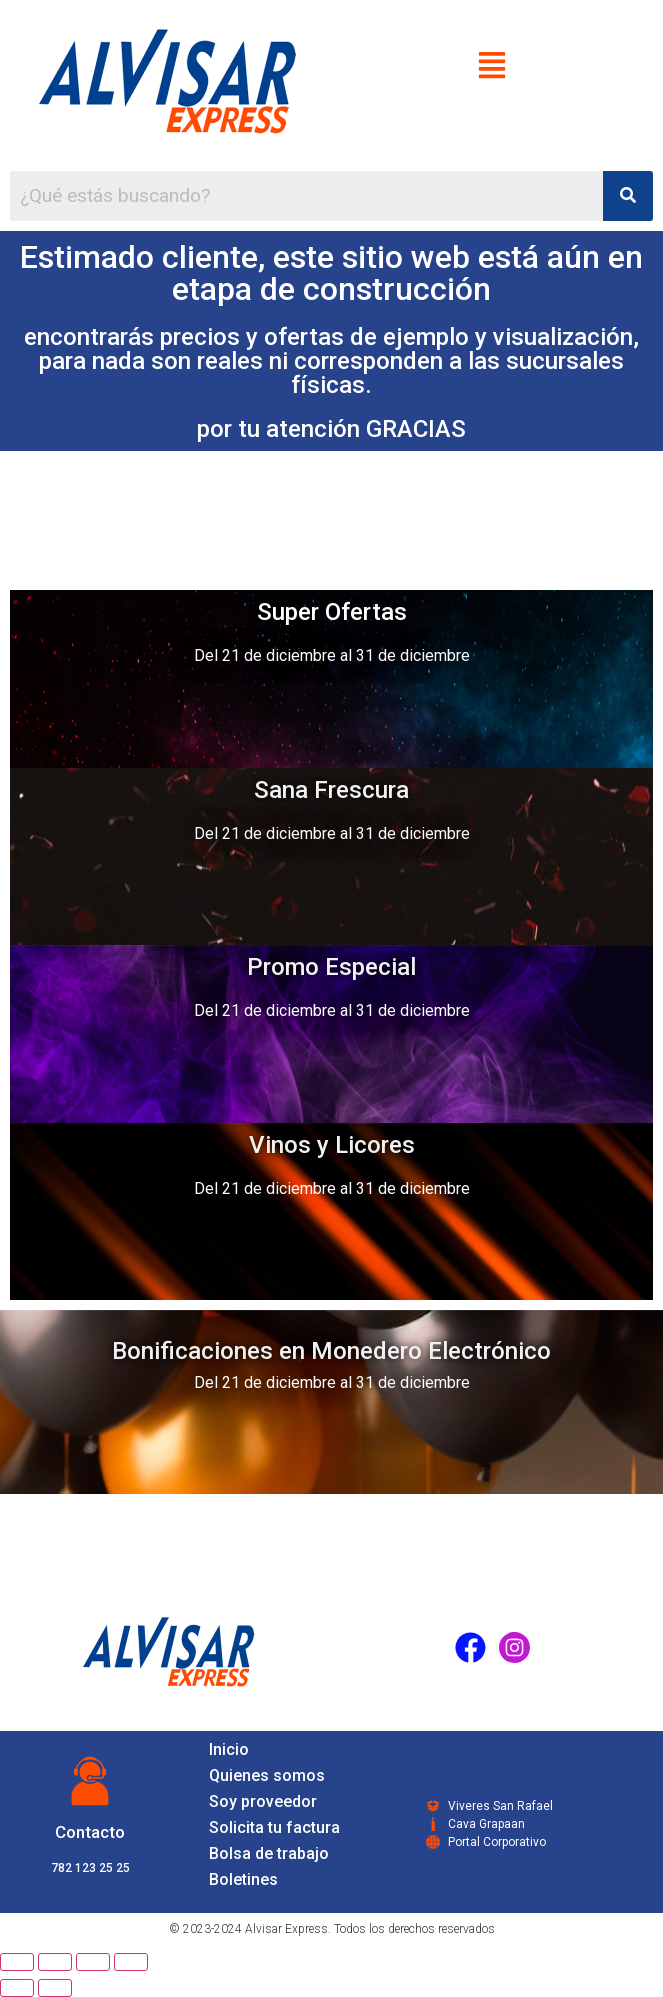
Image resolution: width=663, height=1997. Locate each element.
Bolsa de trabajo (269, 1853)
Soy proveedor (263, 1801)
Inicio (229, 1749)
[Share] (55, 1962)
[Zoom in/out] (131, 1962)
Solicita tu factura (274, 1827)
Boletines (243, 1879)
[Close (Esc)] (17, 1962)
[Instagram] (514, 1647)
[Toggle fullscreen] (93, 1962)
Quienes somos (267, 1775)
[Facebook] (470, 1647)
